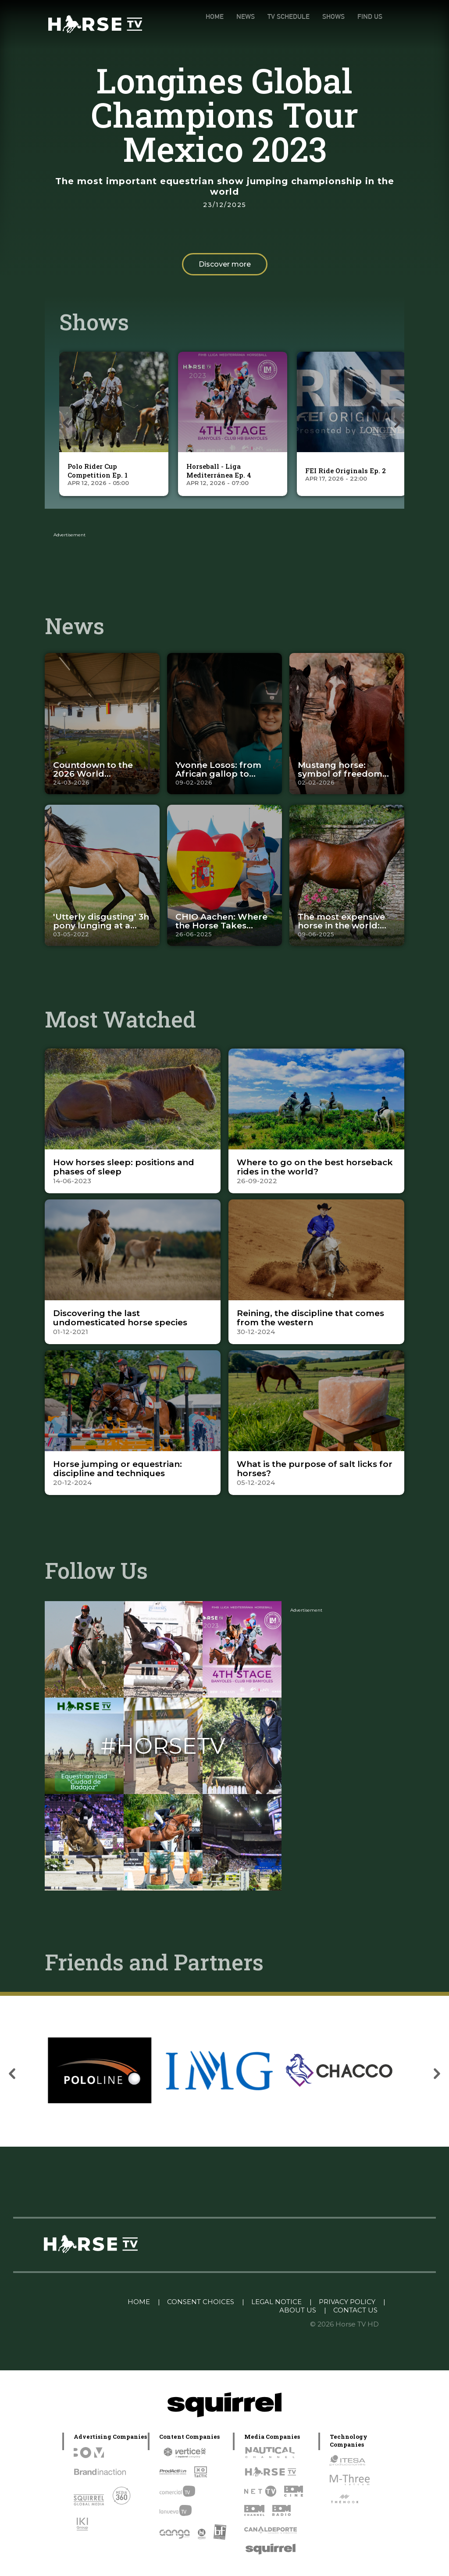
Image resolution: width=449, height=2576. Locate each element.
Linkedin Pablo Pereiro (75, 2302)
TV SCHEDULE (288, 16)
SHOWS (333, 16)
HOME (215, 16)
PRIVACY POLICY (347, 2302)
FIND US (369, 16)
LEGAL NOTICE (276, 2302)
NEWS (245, 16)
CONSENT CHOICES (200, 2302)
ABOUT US (297, 2310)
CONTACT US (355, 2310)
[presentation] (65, 423)
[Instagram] (84, 1694)
